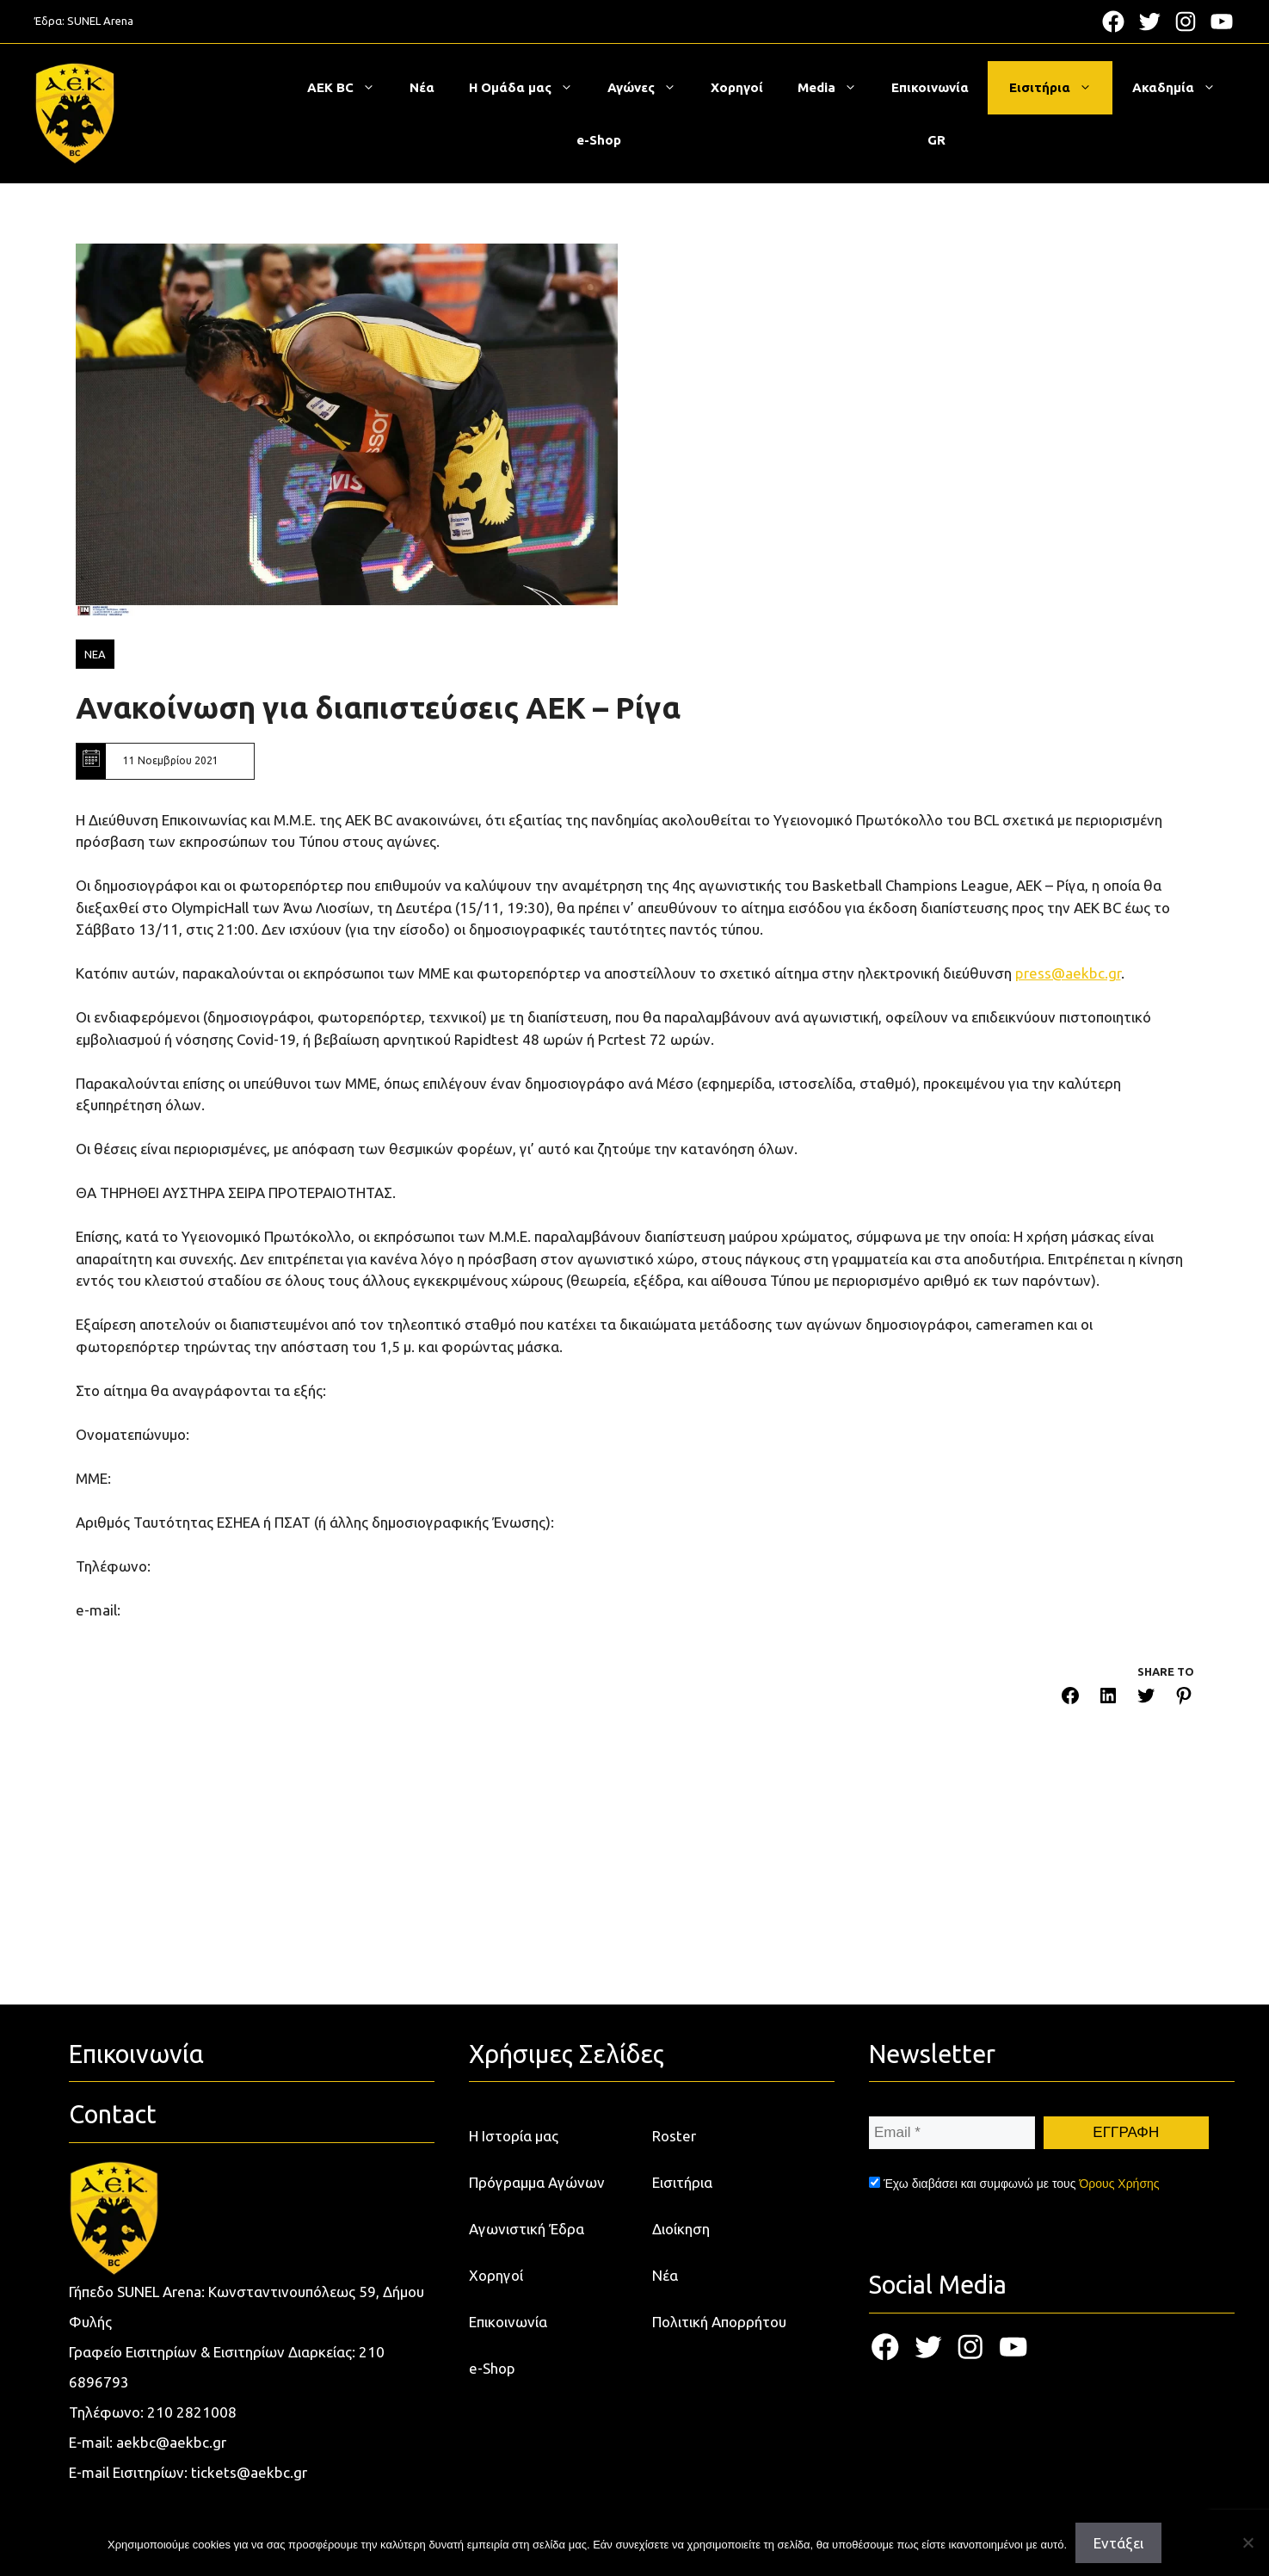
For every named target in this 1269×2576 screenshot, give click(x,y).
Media (836, 88)
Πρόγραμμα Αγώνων (537, 2182)
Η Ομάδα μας (529, 88)
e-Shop (598, 140)
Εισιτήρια (1059, 88)
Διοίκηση (681, 2229)
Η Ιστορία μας (513, 2136)
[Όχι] (1247, 2542)
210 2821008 (192, 2412)
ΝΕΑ (95, 654)
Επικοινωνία (930, 87)
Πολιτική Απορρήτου (719, 2321)
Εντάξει (1118, 2543)
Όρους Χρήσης (1119, 2183)
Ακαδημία (1182, 88)
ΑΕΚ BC (349, 88)
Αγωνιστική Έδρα (526, 2229)
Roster (674, 2136)
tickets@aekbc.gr (249, 2472)
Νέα (422, 87)
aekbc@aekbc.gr (171, 2442)
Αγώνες (650, 88)
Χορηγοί (737, 87)
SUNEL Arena (100, 21)
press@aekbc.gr (1068, 973)
